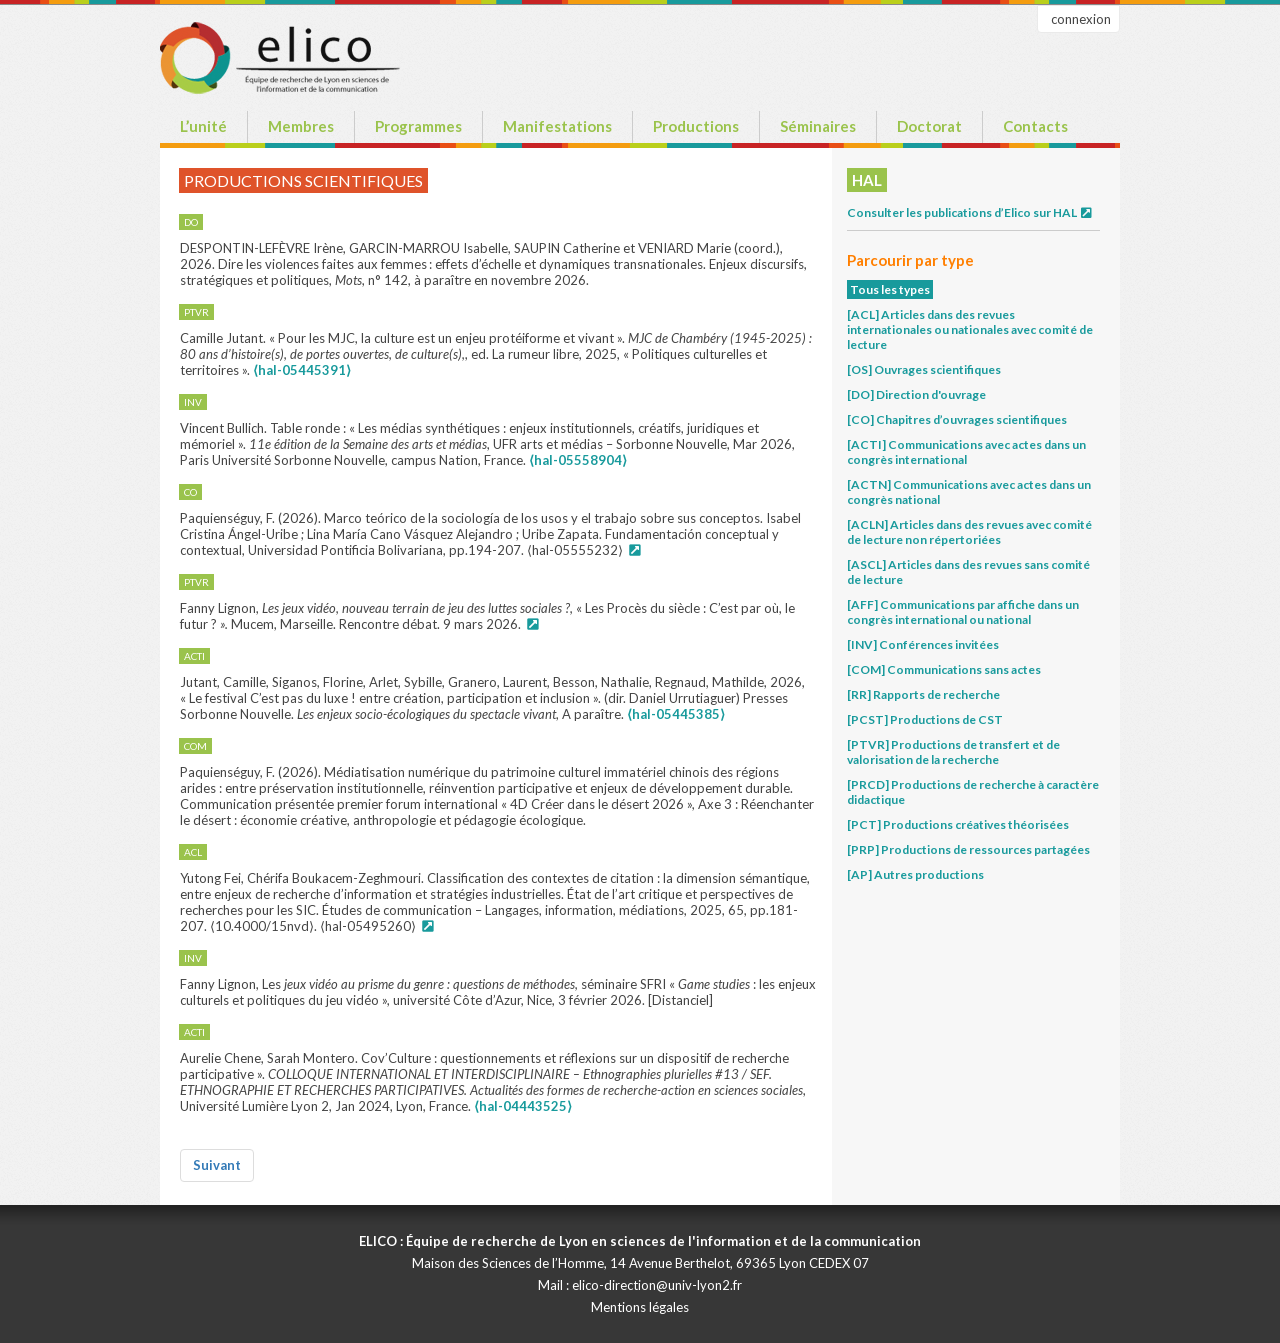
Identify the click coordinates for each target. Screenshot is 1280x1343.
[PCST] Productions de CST (925, 719)
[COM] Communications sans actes (944, 669)
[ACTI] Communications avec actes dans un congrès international (966, 452)
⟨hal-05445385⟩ (676, 714)
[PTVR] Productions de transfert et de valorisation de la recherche (953, 752)
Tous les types (890, 289)
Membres (301, 126)
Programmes (418, 126)
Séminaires (818, 126)
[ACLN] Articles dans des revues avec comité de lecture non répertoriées (969, 532)
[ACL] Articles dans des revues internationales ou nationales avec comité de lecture (970, 329)
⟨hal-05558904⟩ (578, 460)
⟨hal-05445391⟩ (302, 370)
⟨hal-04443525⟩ (523, 1106)
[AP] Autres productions (915, 874)
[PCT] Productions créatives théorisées (958, 824)
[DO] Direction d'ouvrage (916, 394)
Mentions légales (640, 1307)
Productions (696, 126)
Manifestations (557, 126)
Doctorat (929, 126)
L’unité (203, 126)
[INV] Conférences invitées (923, 644)
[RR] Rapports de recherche (923, 694)
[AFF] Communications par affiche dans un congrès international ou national (963, 612)
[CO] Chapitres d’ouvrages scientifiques (957, 419)
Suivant (217, 1165)
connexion (1081, 19)
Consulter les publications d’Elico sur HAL (970, 212)
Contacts (1035, 126)
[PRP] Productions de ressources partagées (968, 849)
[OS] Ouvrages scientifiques (924, 369)
